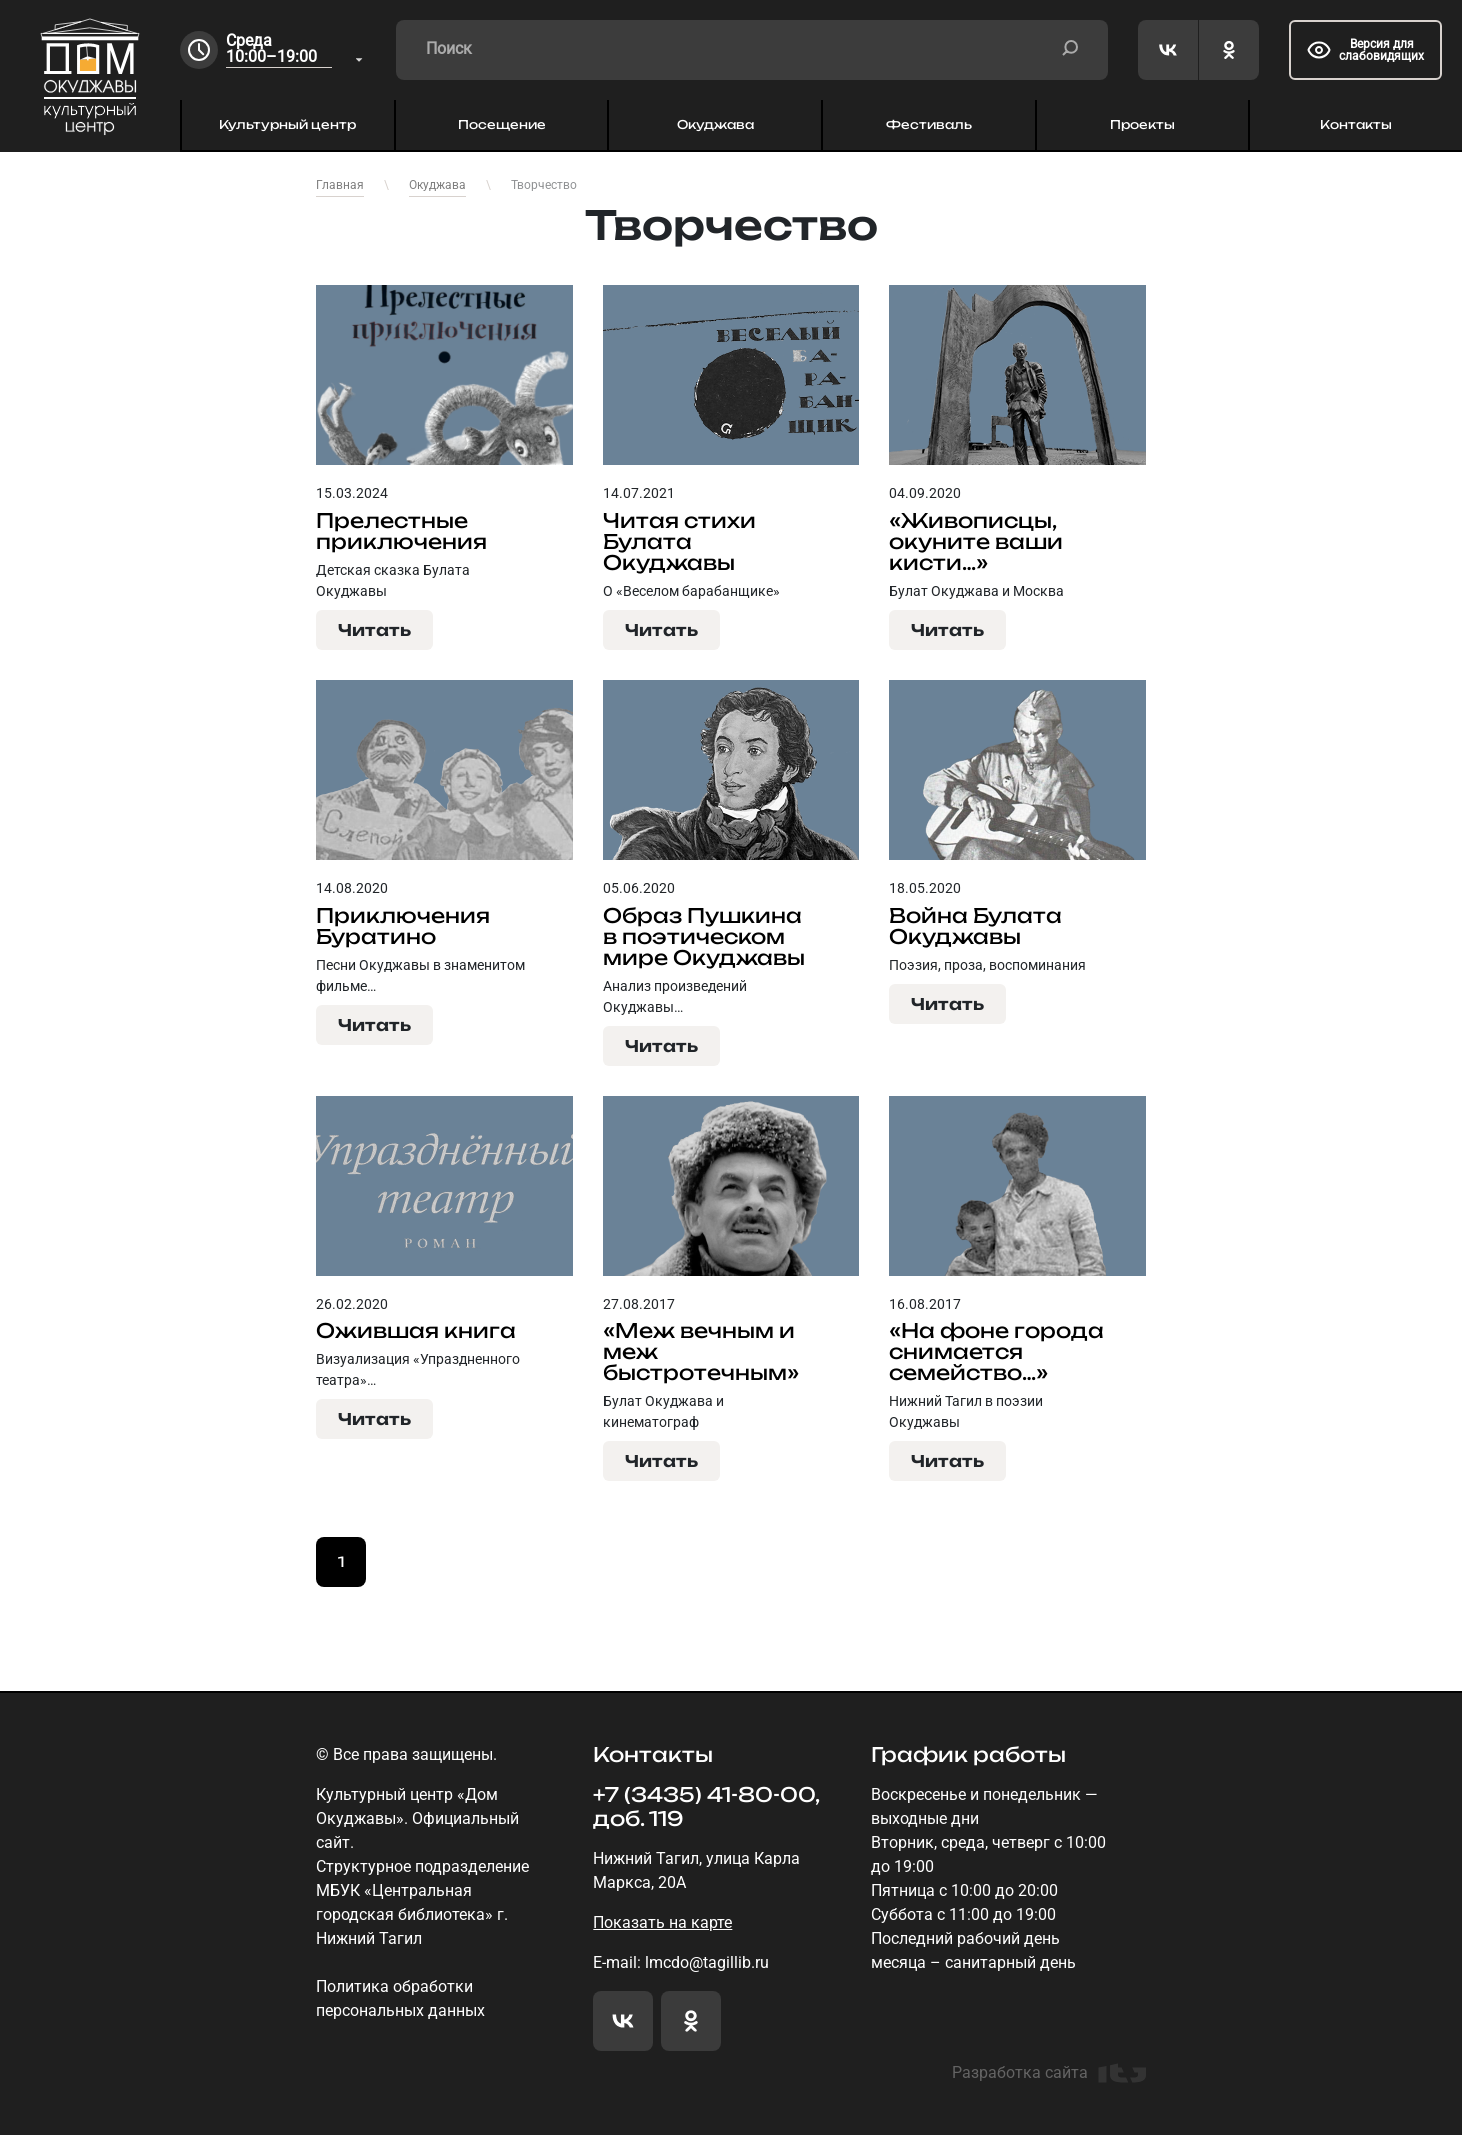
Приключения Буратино (403, 926)
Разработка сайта (1049, 2073)
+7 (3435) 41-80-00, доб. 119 (706, 1807)
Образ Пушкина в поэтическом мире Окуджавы (704, 936)
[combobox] (296, 50)
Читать (374, 630)
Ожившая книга (416, 1330)
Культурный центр (287, 124)
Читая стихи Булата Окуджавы (679, 541)
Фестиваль (929, 124)
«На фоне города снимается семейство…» (996, 1351)
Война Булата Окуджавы (975, 926)
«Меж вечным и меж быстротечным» (701, 1351)
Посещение (502, 124)
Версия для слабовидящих (1365, 50)
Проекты (1142, 124)
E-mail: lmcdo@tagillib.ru (681, 1962)
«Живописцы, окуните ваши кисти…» (976, 541)
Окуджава (715, 124)
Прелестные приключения (401, 531)
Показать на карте (662, 1922)
